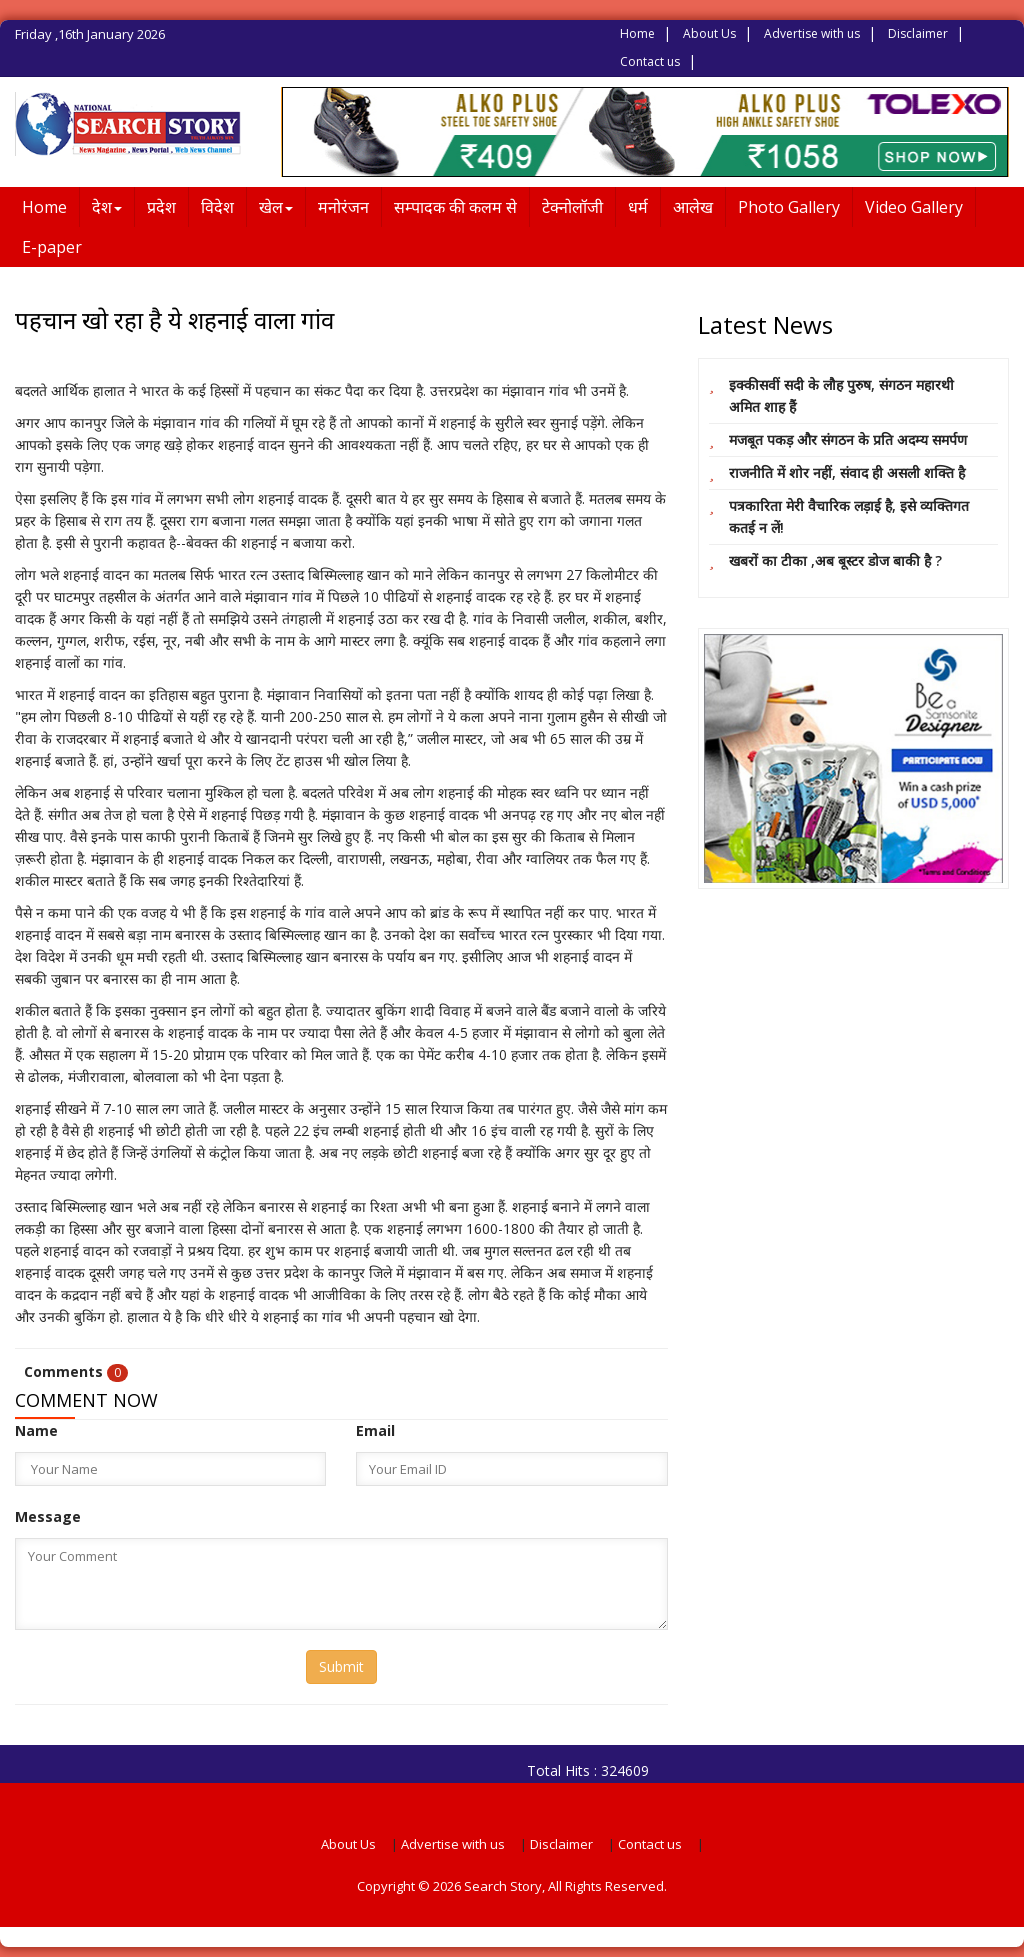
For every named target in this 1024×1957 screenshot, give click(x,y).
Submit (341, 1666)
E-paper (52, 247)
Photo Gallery (789, 207)
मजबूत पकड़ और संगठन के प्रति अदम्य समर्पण (848, 439)
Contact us (650, 61)
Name (36, 1430)
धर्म (638, 207)
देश (107, 207)
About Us (709, 33)
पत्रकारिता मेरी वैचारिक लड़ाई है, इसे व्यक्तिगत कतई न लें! (849, 516)
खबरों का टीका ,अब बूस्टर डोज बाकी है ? (835, 560)
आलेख (693, 207)
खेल (276, 207)
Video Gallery (914, 207)
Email (375, 1430)
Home (637, 33)
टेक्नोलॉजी (572, 207)
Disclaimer (918, 33)
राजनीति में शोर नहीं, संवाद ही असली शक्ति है (847, 472)
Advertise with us (812, 33)
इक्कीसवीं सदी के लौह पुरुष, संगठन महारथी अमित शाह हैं (841, 395)
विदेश (217, 207)
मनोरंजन (343, 207)
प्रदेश (161, 207)
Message (48, 1516)
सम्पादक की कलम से (455, 207)
